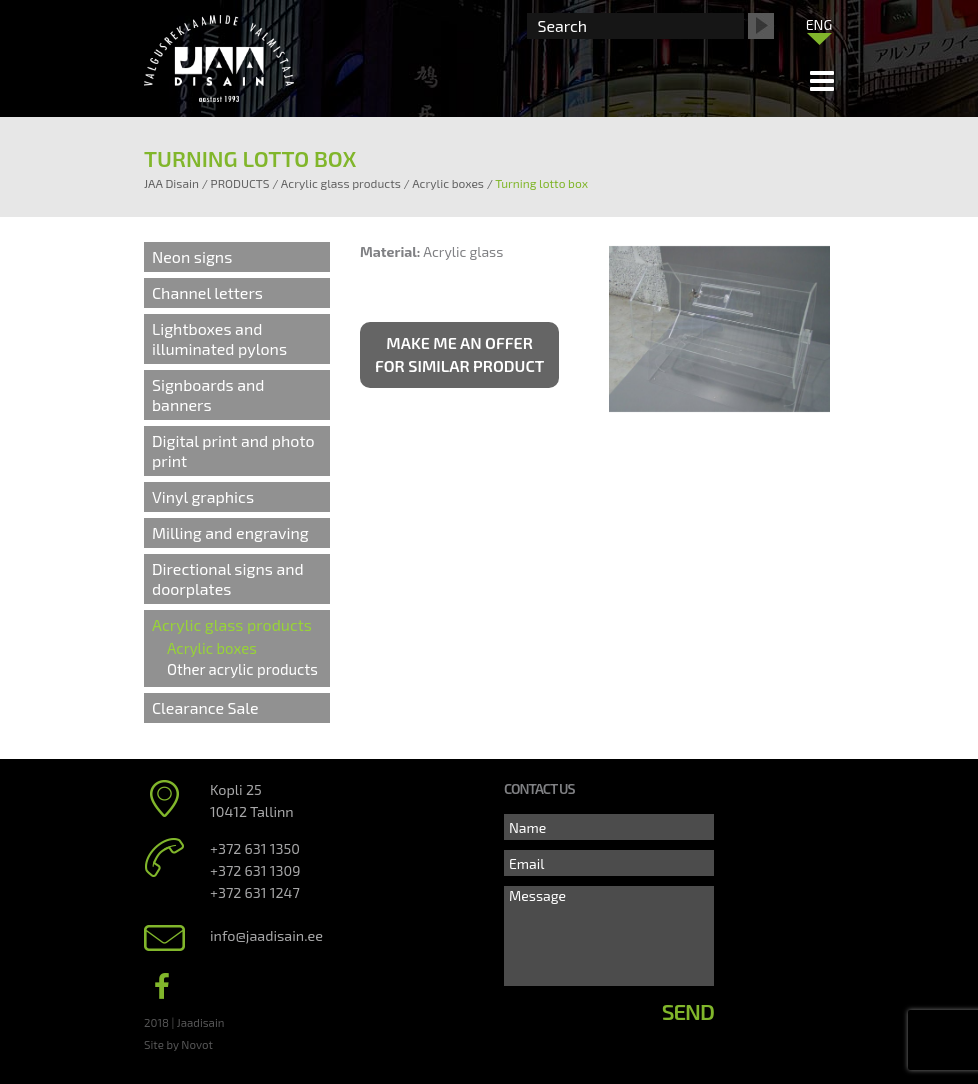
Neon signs (192, 256)
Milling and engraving (230, 532)
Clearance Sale (205, 707)
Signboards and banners (208, 394)
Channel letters (207, 292)
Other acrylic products (242, 669)
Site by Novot (178, 1044)
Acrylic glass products (232, 624)
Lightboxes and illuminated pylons (219, 338)
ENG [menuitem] (819, 24)
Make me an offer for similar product (459, 354)
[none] (819, 29)
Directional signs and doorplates (228, 578)
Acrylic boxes (212, 648)
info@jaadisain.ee (266, 935)
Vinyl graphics (203, 496)
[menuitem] (819, 24)
